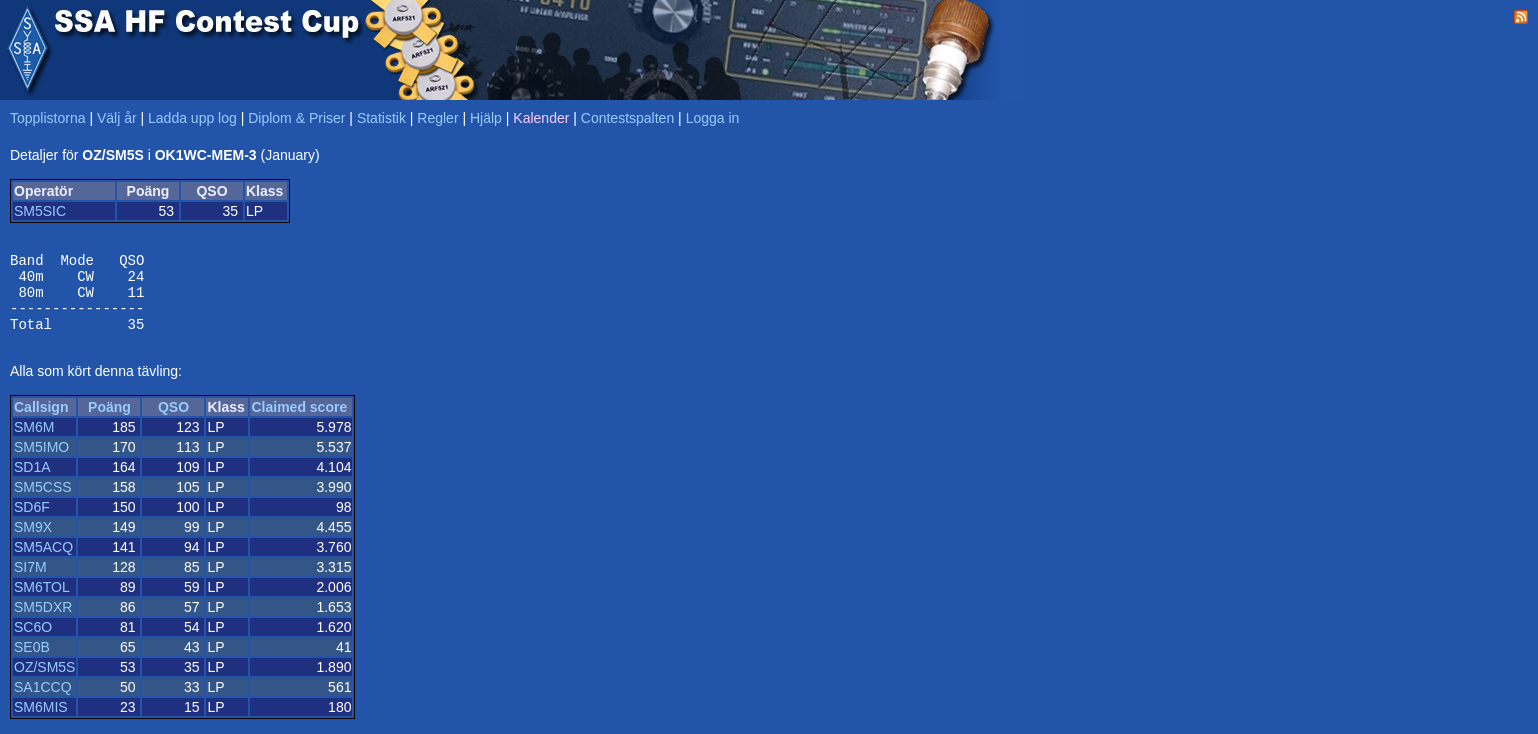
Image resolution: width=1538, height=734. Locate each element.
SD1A (32, 482)
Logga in (713, 118)
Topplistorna (48, 118)
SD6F (32, 522)
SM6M (34, 442)
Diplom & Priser (296, 118)
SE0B (32, 662)
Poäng (109, 422)
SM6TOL (42, 602)
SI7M (30, 582)
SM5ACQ (43, 562)
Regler (437, 118)
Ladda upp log (192, 118)
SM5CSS (43, 502)
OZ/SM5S (44, 682)
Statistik (381, 118)
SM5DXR (43, 622)
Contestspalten (627, 118)
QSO (173, 422)
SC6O (33, 642)
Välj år (117, 118)
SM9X (33, 542)
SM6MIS (41, 722)
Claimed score (299, 422)
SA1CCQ (43, 702)
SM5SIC (40, 211)
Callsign (41, 422)
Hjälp (486, 118)
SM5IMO (41, 462)
